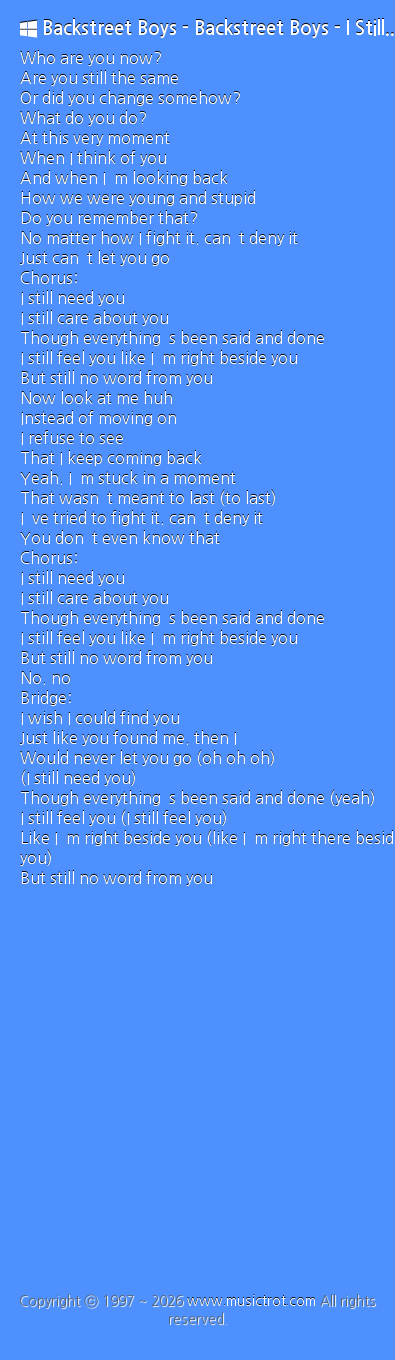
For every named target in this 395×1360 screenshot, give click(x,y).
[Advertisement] (187, 1095)
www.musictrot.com (251, 1301)
